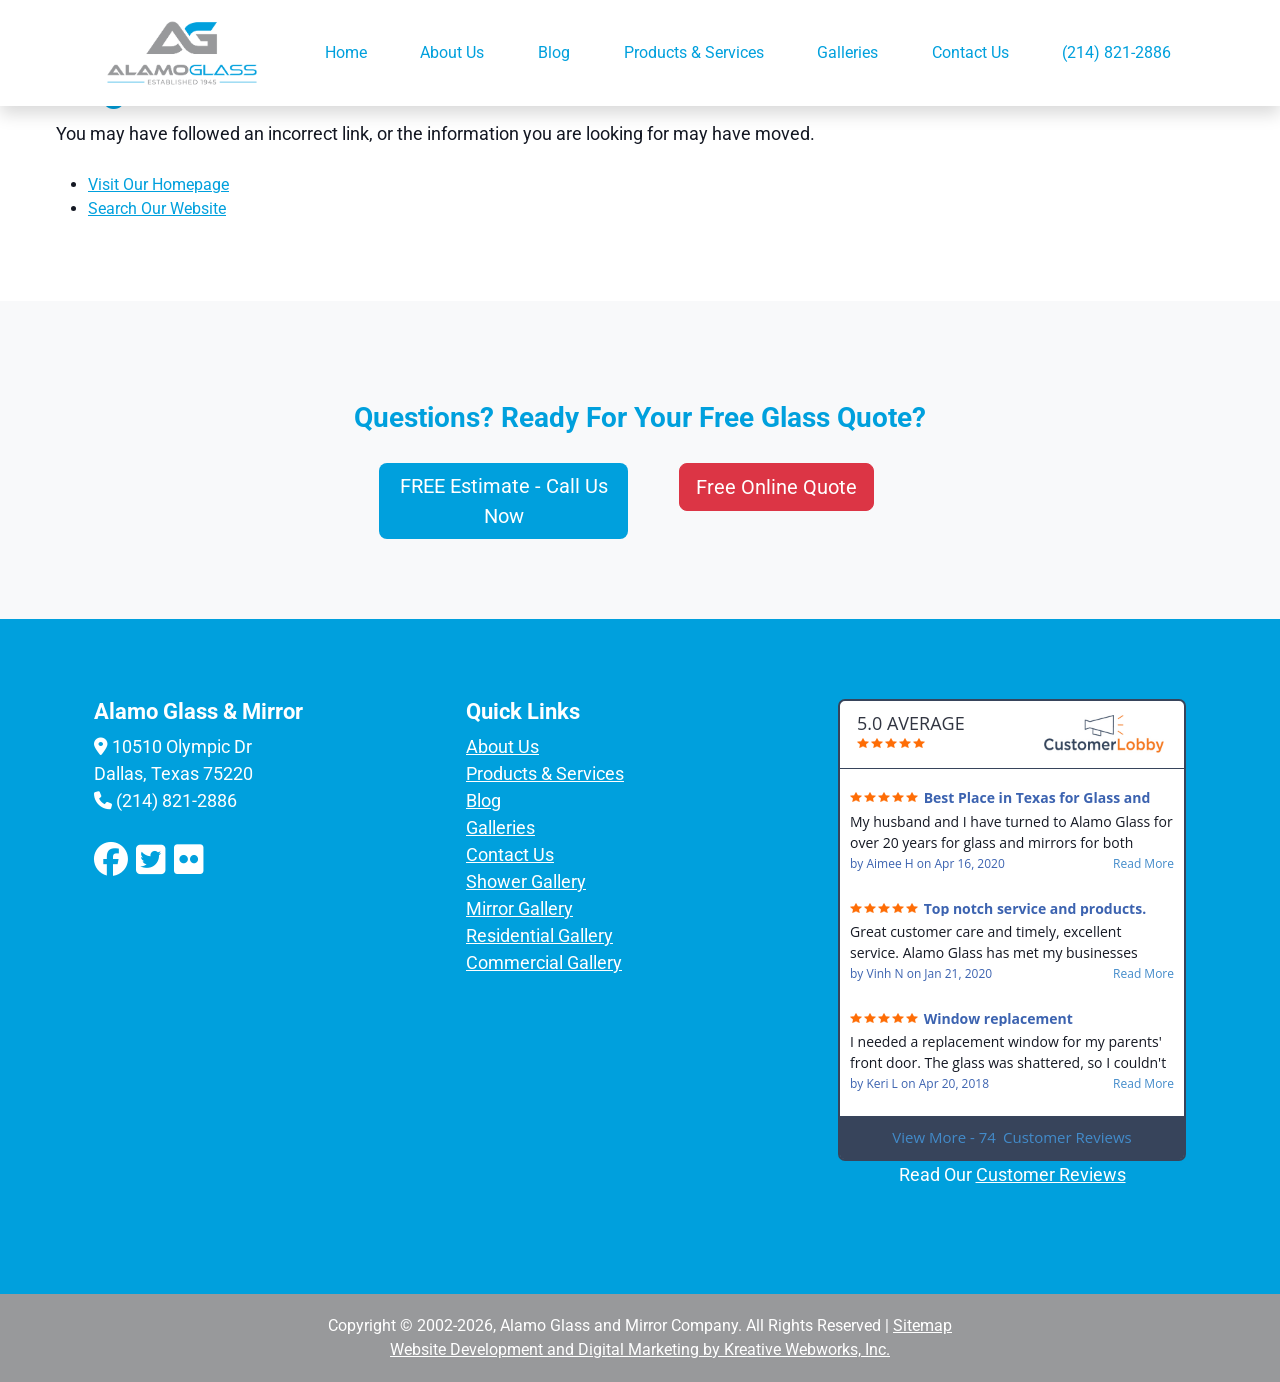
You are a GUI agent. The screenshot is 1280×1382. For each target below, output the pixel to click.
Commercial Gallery (544, 962)
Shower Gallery (526, 881)
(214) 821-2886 (1116, 52)
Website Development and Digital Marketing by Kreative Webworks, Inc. (640, 1349)
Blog (554, 52)
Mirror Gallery (519, 908)
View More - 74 (1011, 1137)
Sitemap (922, 1325)
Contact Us (970, 52)
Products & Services (694, 52)
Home (346, 52)
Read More (1143, 864)
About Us (452, 52)
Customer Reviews (1051, 1174)
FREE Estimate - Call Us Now (504, 501)
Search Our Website (157, 208)
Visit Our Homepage (158, 184)
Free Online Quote (776, 487)
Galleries (847, 52)
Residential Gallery (539, 935)
